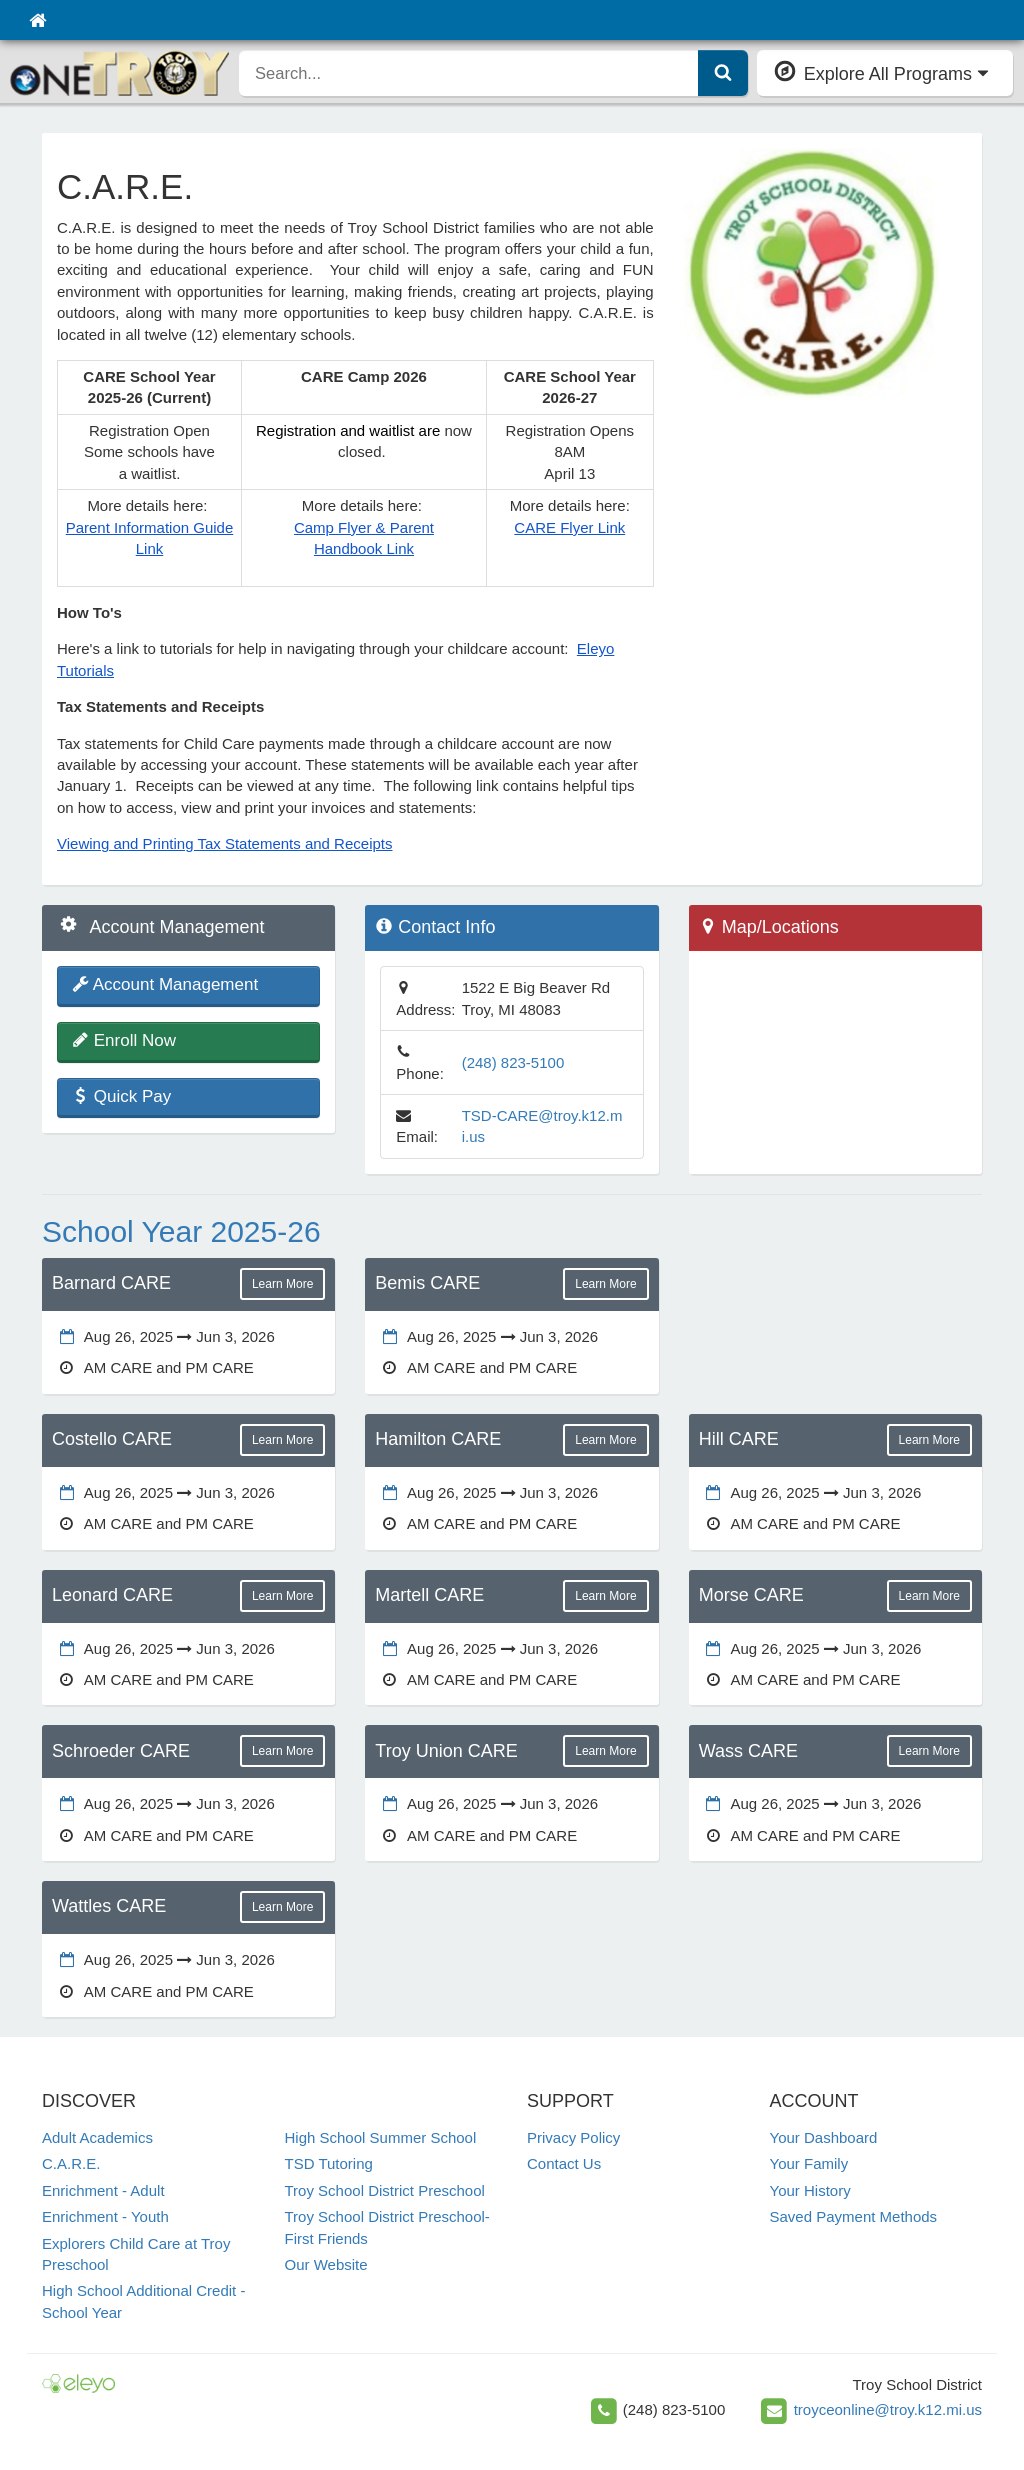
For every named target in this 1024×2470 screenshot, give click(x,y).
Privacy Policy (573, 2137)
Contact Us (564, 2163)
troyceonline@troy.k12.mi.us (888, 2409)
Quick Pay (121, 1096)
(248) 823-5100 (513, 1062)
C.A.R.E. (71, 2163)
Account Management (165, 984)
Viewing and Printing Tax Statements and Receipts (224, 843)
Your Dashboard (824, 2137)
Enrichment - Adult (103, 2190)
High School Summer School (381, 2137)
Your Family (809, 2163)
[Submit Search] (723, 73)
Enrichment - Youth (105, 2216)
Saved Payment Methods (854, 2216)
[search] (469, 73)
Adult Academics (97, 2137)
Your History (810, 2190)
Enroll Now (124, 1040)
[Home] (37, 20)
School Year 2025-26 (181, 1231)
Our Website (326, 2264)
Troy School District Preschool (385, 2190)
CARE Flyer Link (569, 527)
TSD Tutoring (329, 2163)
